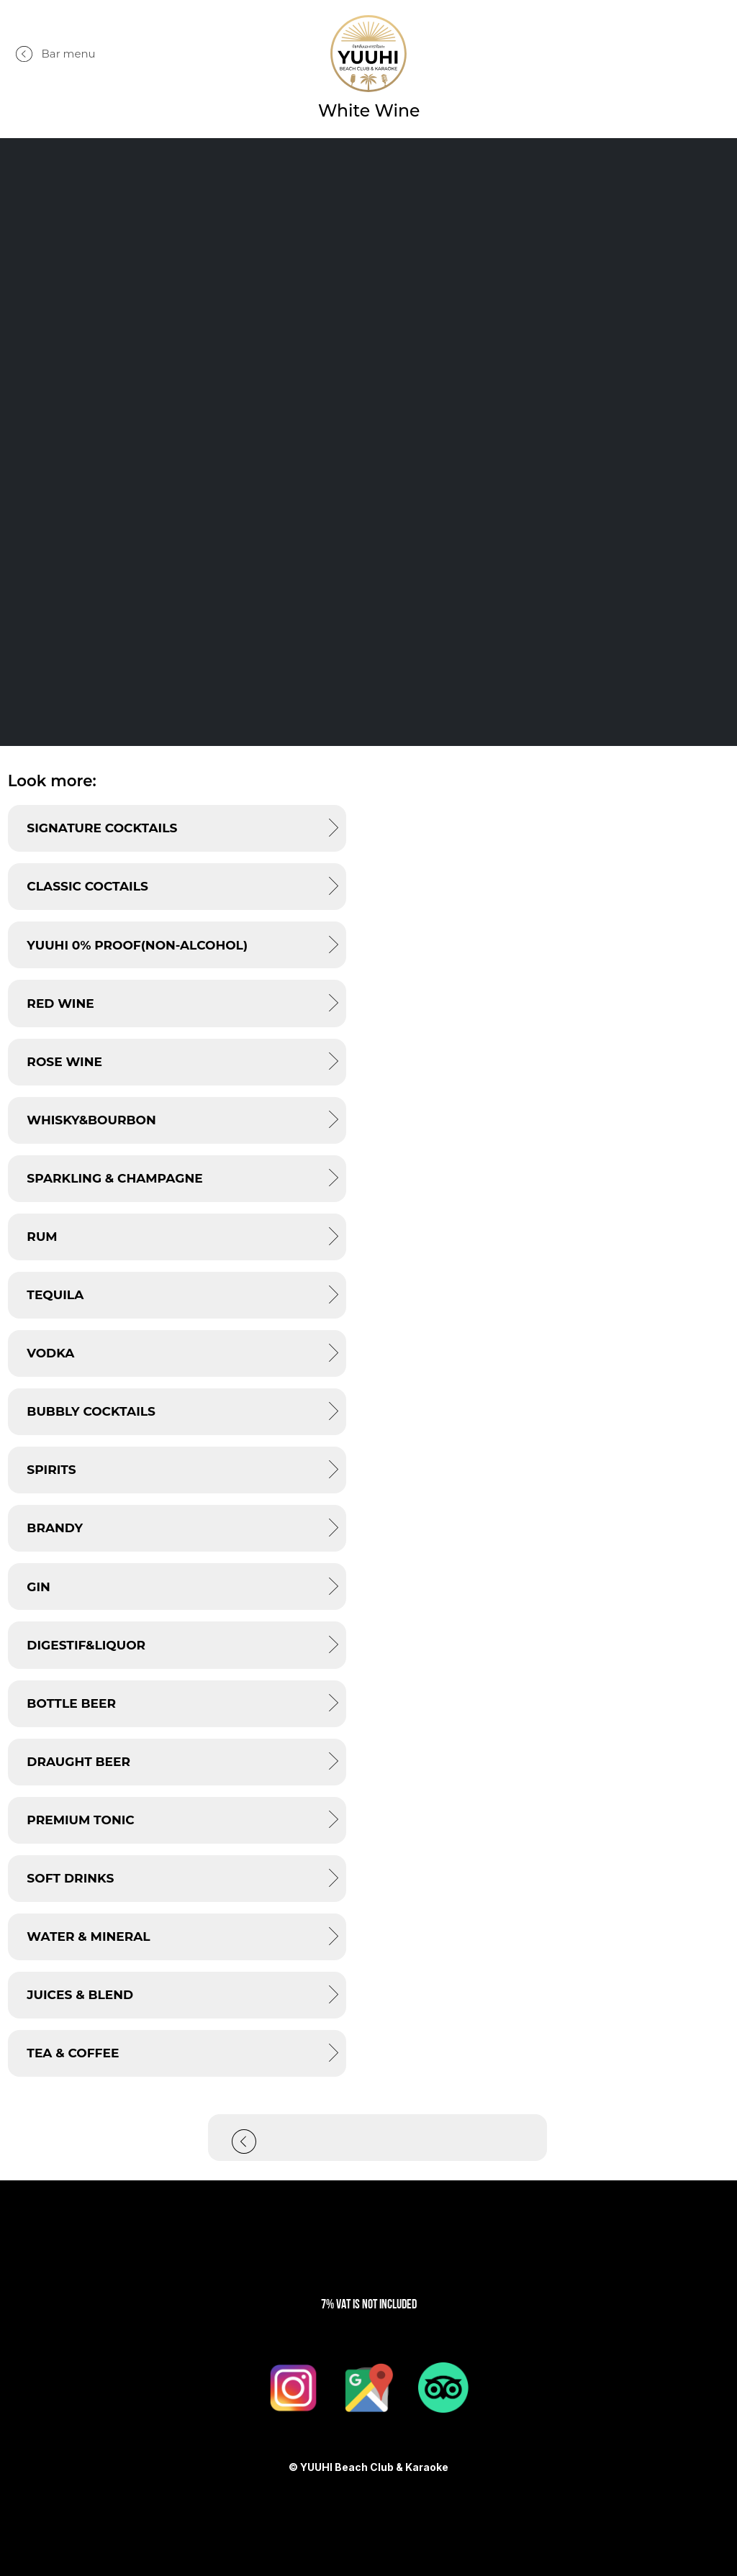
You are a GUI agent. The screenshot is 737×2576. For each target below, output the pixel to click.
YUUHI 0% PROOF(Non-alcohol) (137, 944)
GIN (38, 1586)
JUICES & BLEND (80, 1994)
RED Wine (60, 1003)
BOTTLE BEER (71, 1703)
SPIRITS (51, 1469)
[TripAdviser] (443, 2387)
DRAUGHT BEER (78, 1761)
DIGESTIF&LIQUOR (86, 1644)
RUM (42, 1236)
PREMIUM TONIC (80, 1819)
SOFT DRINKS (70, 1877)
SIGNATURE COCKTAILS (102, 827)
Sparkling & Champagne (114, 1177)
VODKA (50, 1352)
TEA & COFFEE (73, 2052)
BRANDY (55, 1527)
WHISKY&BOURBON (91, 1119)
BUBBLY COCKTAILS (91, 1411)
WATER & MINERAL (88, 1936)
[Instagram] (293, 2387)
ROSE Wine (64, 1061)
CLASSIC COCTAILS (87, 885)
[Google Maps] (368, 2387)
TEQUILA (55, 1294)
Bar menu (69, 53)
